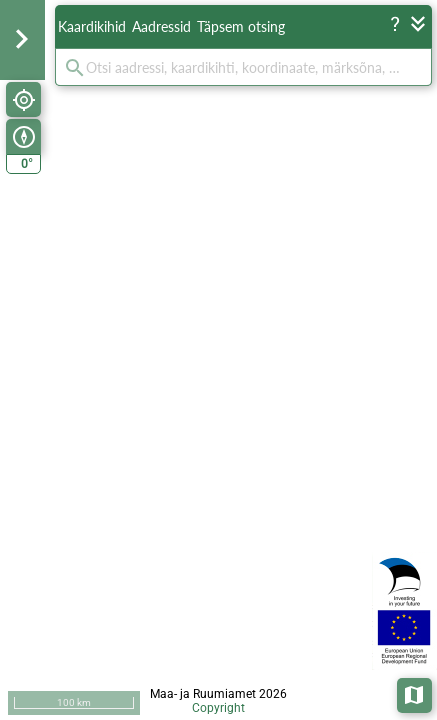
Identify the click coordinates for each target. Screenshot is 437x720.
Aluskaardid (415, 693)
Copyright (218, 708)
